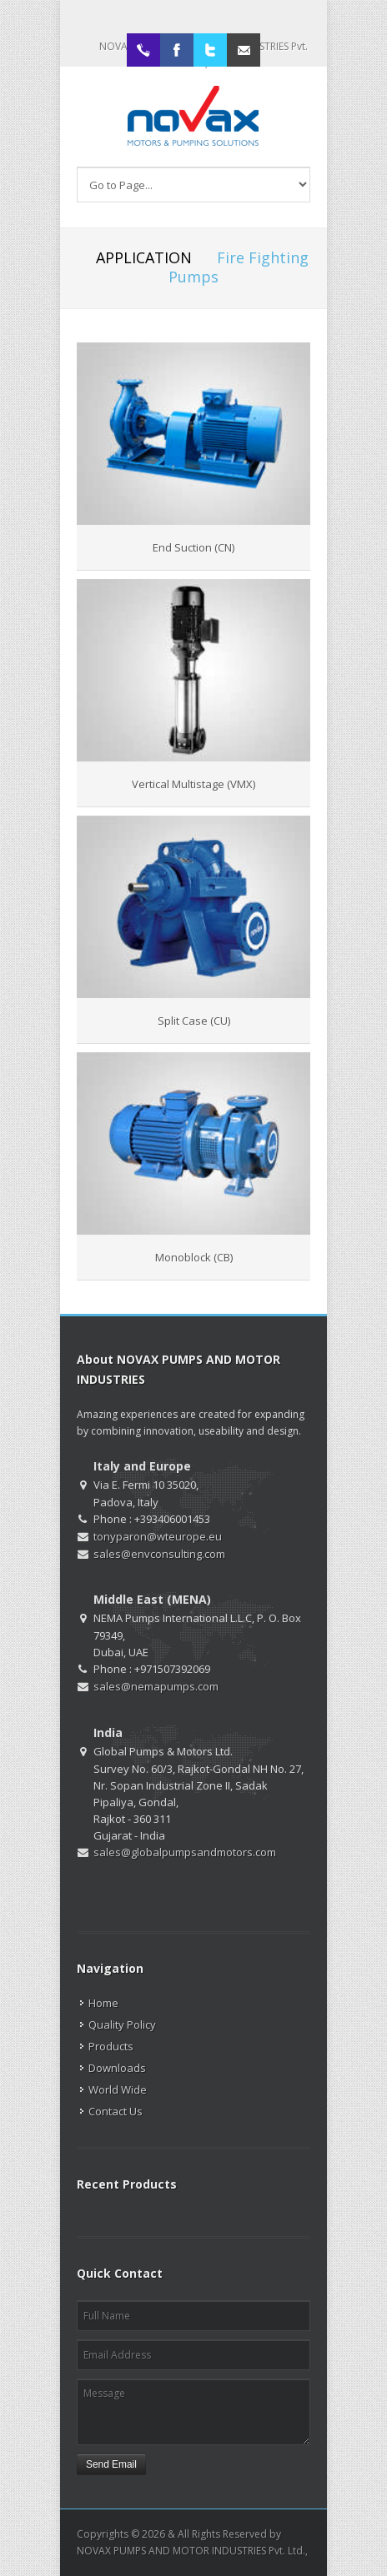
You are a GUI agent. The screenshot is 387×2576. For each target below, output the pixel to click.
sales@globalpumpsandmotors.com (184, 1852)
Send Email (111, 2464)
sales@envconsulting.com (159, 1553)
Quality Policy (122, 2024)
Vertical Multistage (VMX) (193, 783)
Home (103, 2002)
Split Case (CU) (194, 1020)
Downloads (117, 2067)
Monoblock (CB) (194, 1257)
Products (110, 2046)
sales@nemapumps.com (156, 1686)
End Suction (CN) (193, 547)
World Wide (117, 2089)
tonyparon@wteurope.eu (157, 1536)
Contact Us (115, 2111)
